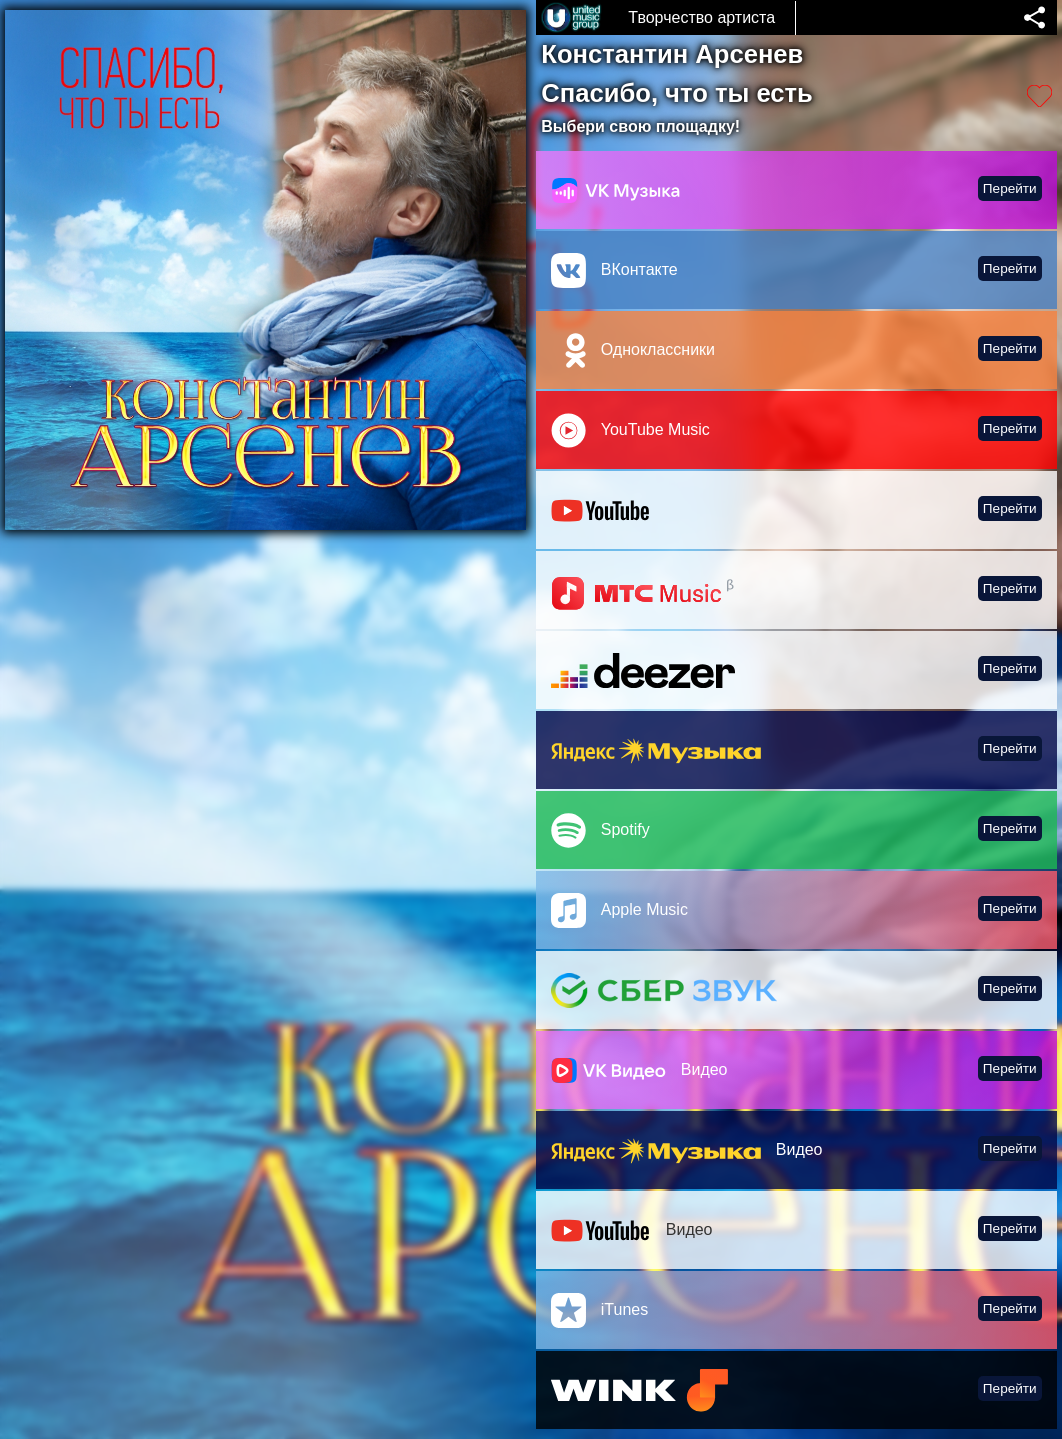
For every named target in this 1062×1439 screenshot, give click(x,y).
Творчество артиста (701, 17)
